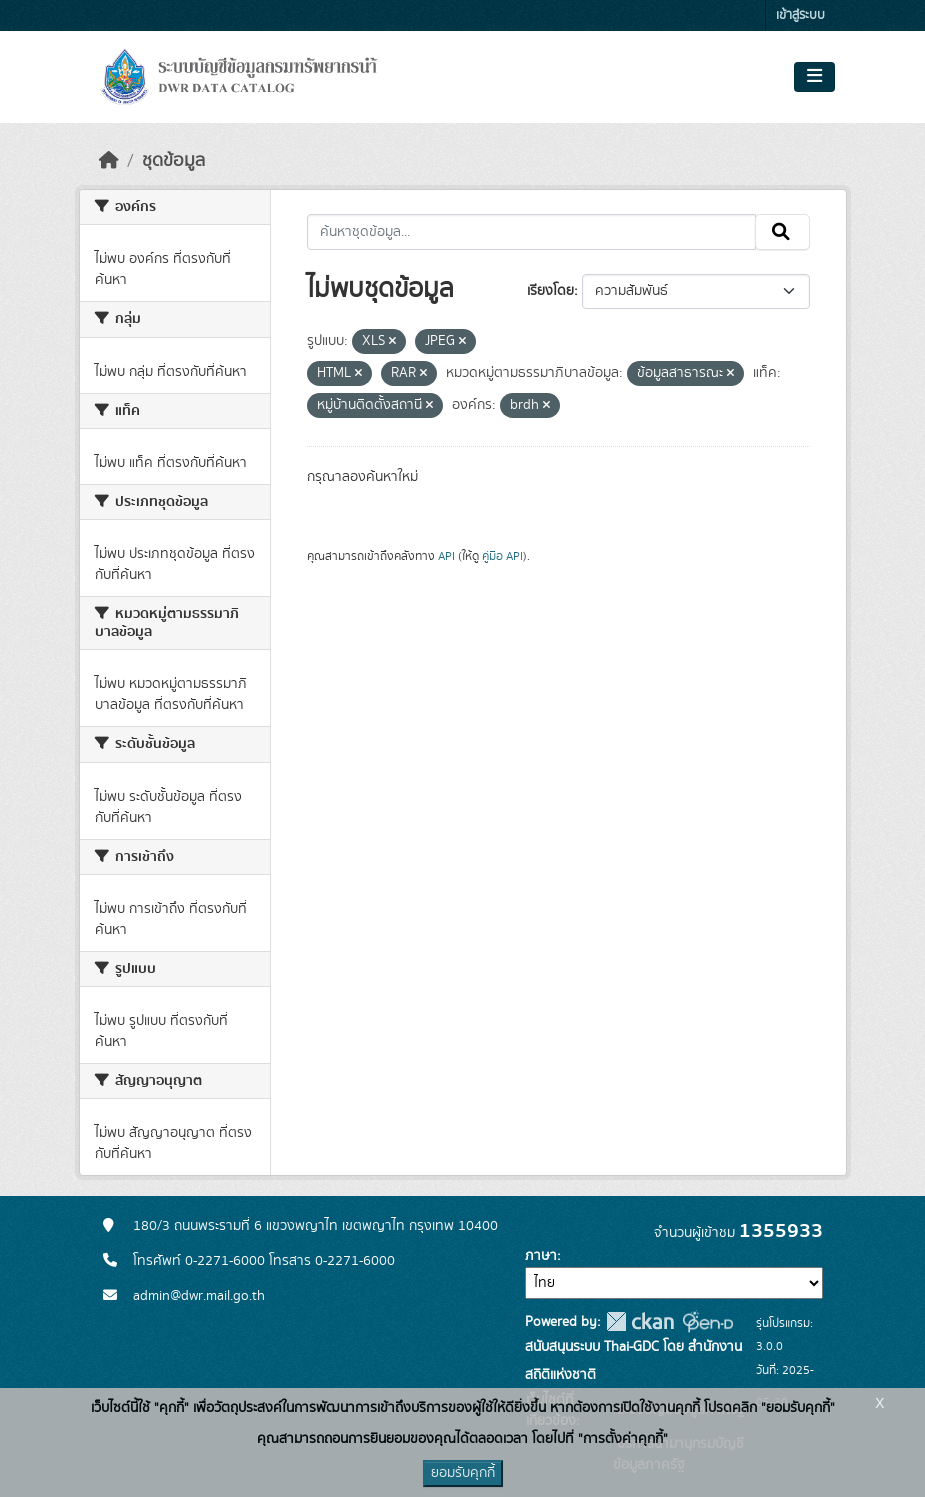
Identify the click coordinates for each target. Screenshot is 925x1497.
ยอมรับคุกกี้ (463, 1473)
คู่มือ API (502, 556)
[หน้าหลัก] (109, 161)
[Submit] (782, 232)
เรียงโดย (550, 291)
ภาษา (541, 1256)
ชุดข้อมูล (173, 161)
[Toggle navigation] (814, 77)
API (446, 556)
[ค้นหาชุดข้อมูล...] (531, 232)
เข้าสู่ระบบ (800, 15)
